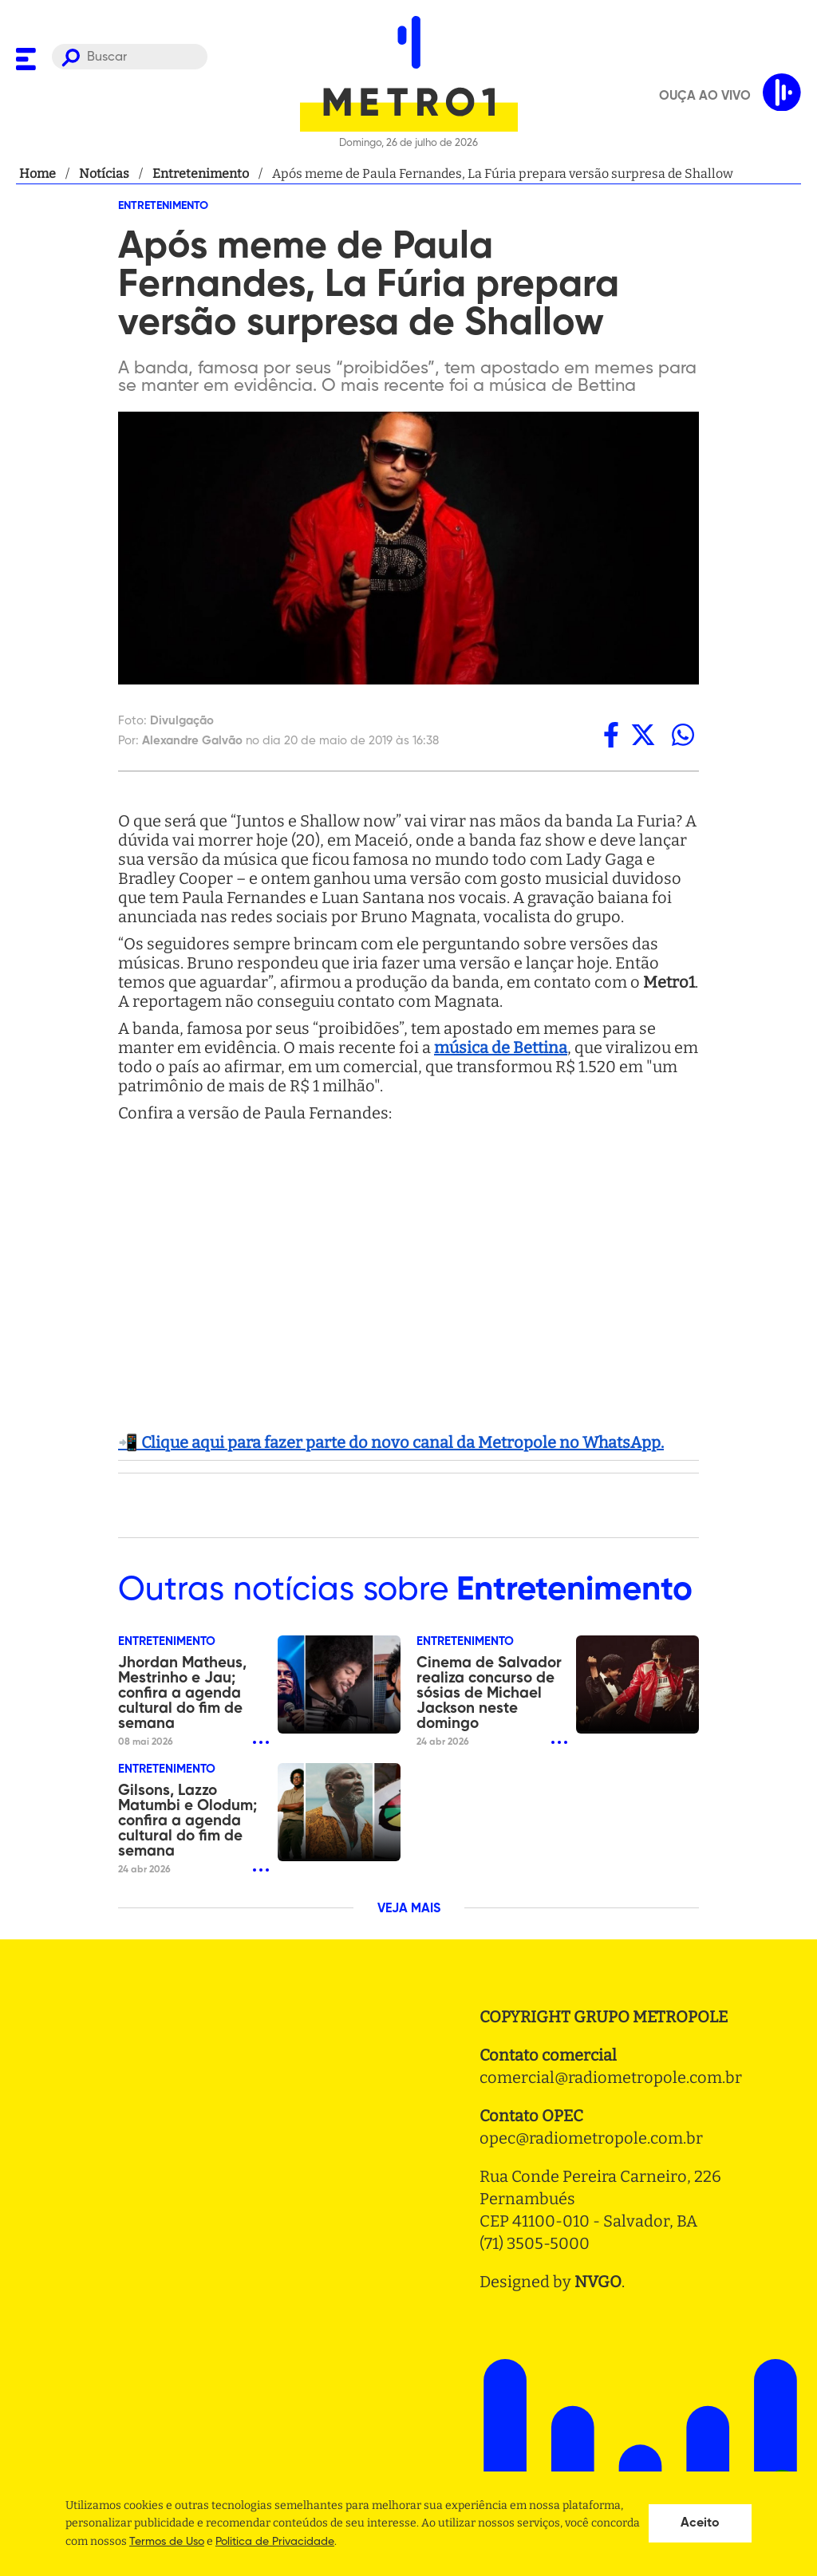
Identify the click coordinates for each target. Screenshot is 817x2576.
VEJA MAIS (408, 1909)
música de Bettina (500, 1047)
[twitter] (643, 735)
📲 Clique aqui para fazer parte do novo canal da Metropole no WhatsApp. (391, 1442)
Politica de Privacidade (274, 2541)
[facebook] (611, 735)
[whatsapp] (683, 735)
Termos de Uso (166, 2541)
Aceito (700, 2523)
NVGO (598, 2281)
